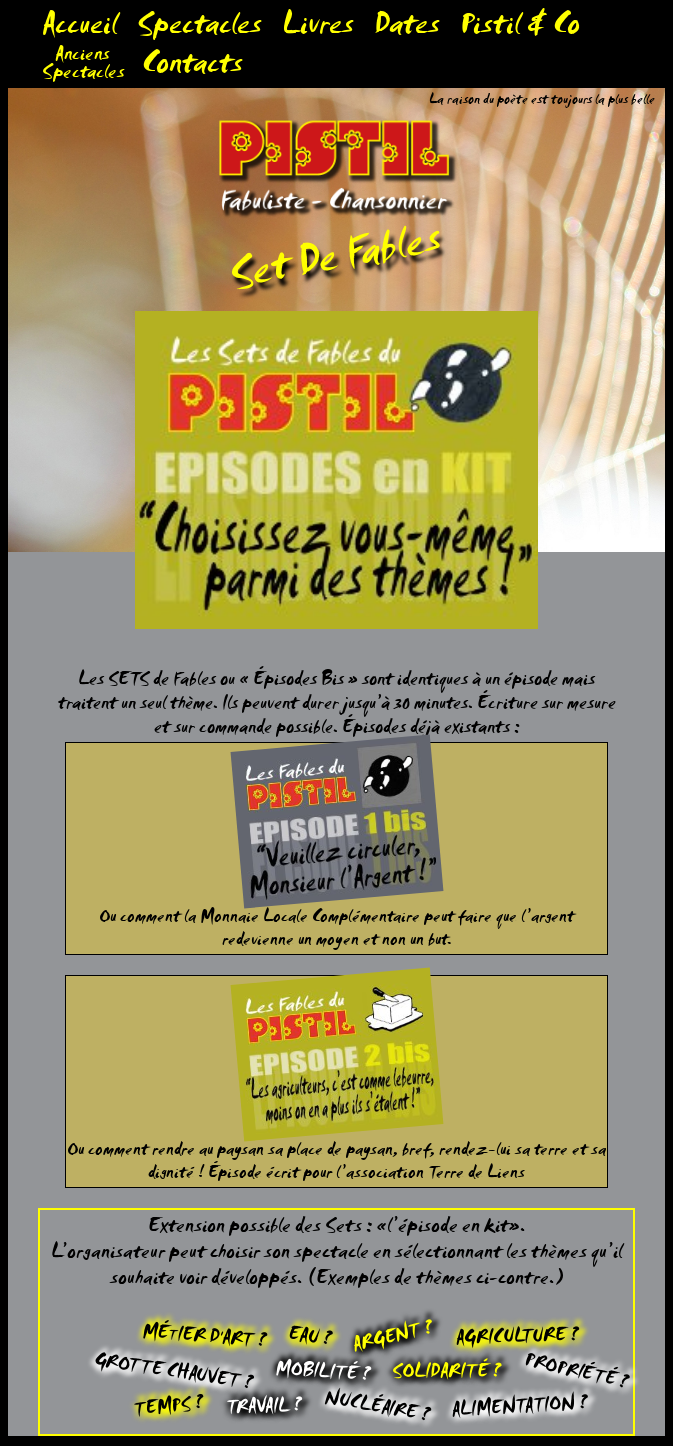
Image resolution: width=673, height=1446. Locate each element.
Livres (318, 29)
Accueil (79, 29)
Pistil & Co (520, 29)
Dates (407, 29)
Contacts (192, 68)
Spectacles (199, 29)
